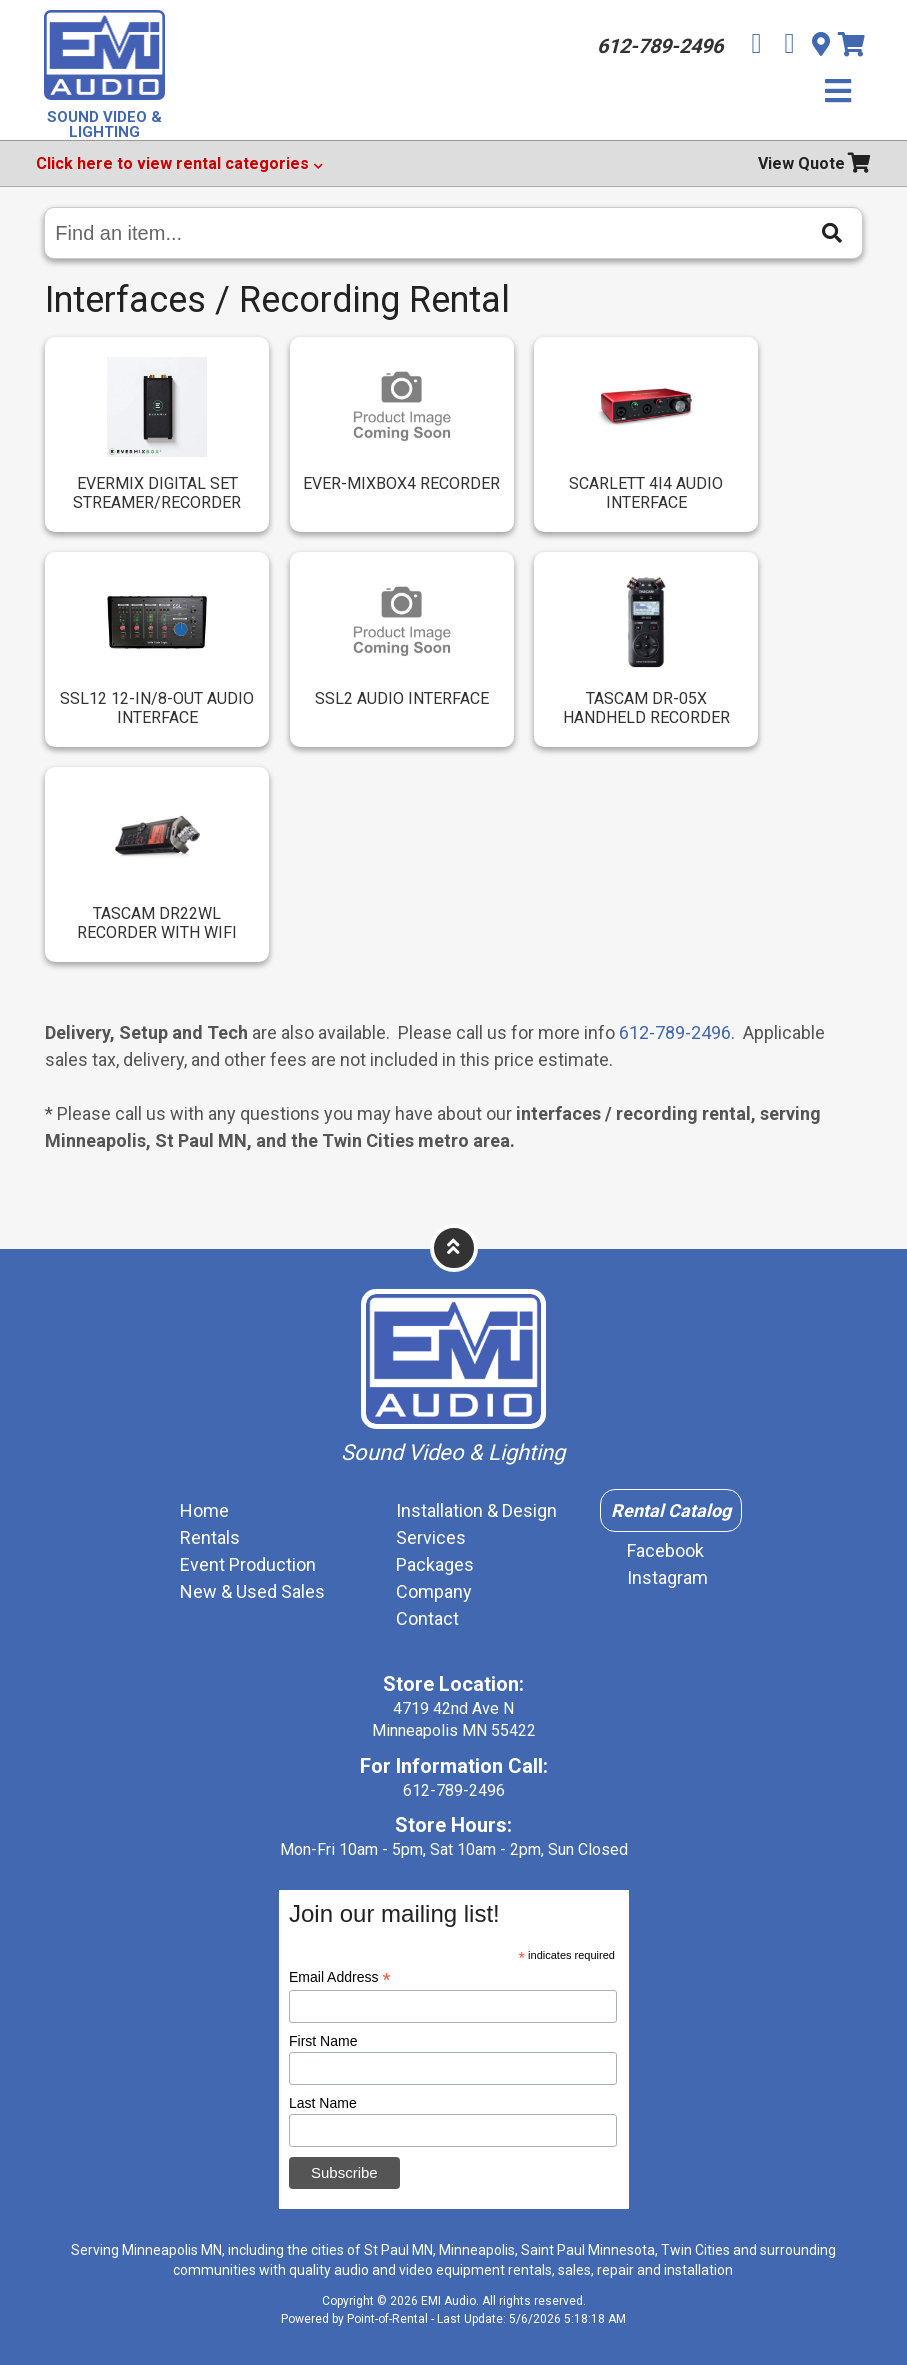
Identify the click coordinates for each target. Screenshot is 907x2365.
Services (431, 1537)
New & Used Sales (252, 1591)
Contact (427, 1618)
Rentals (210, 1537)
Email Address (340, 1977)
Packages (435, 1564)
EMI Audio (448, 2301)
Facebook (665, 1550)
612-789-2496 (675, 1032)
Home (204, 1510)
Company (434, 1591)
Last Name (323, 2103)
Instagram (667, 1577)
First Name (323, 2041)
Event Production (248, 1564)
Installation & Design (476, 1510)
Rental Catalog (671, 1510)
